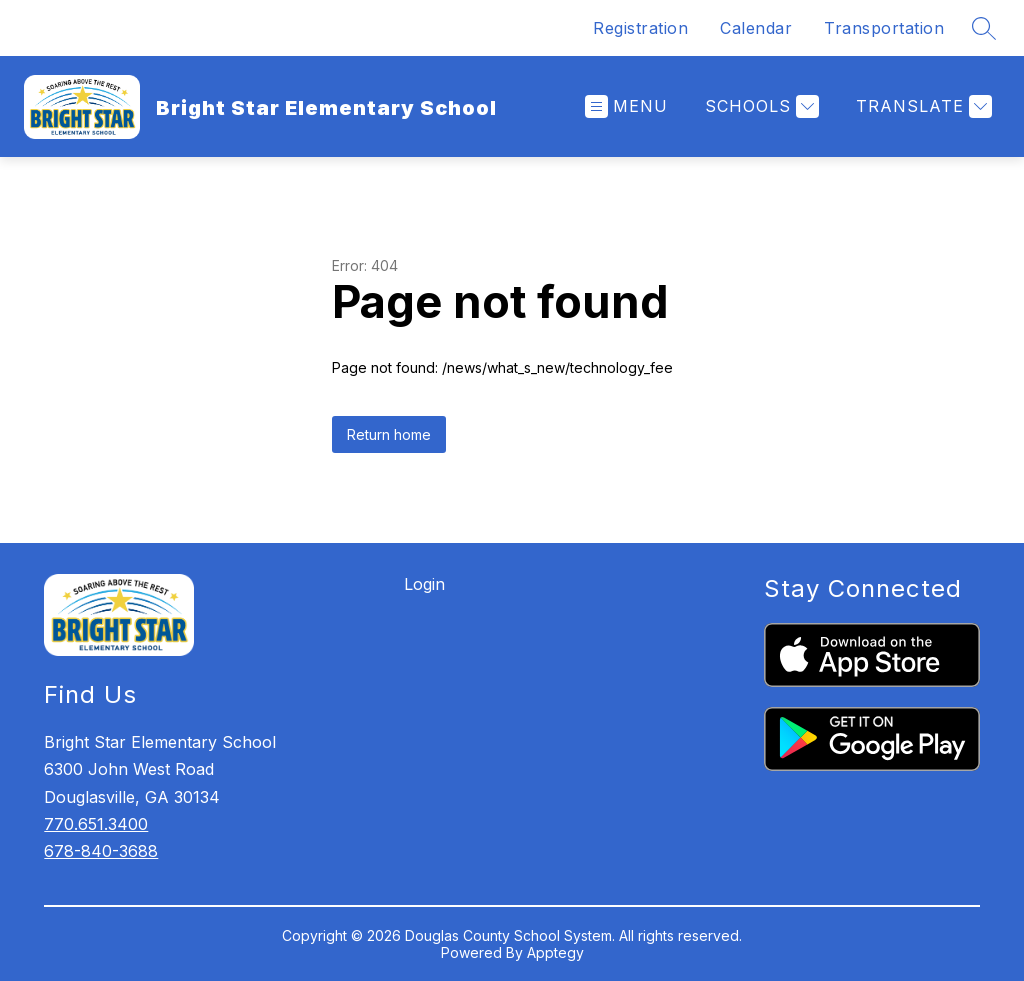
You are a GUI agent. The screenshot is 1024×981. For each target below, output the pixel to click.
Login (424, 584)
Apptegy (555, 952)
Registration (640, 28)
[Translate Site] (921, 106)
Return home (389, 434)
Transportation (884, 28)
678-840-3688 (101, 851)
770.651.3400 (96, 824)
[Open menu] (626, 106)
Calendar (756, 28)
